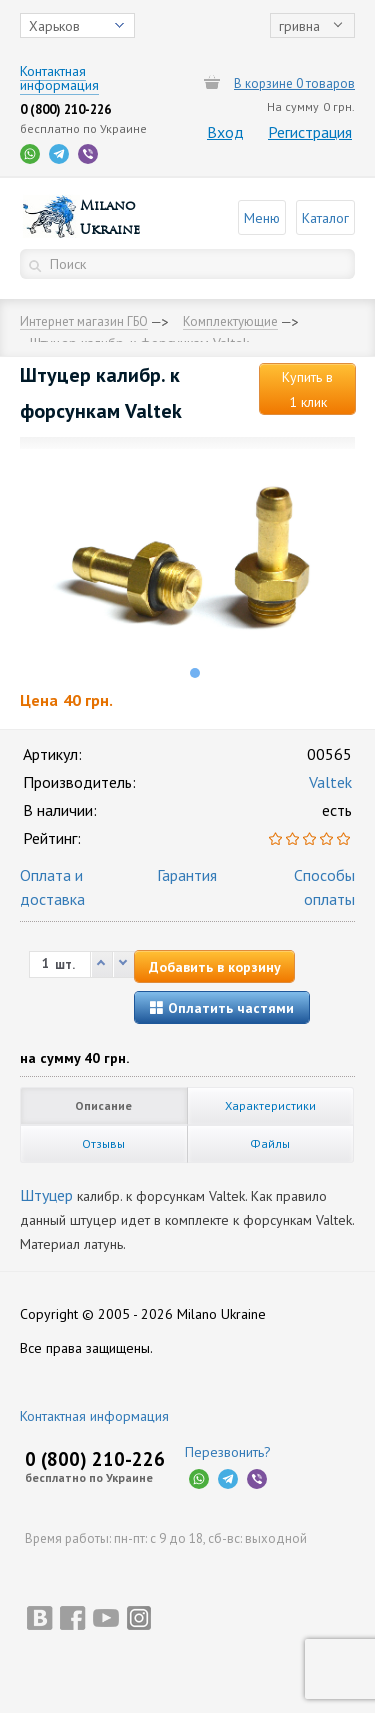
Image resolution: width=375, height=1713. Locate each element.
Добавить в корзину (215, 967)
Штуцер (46, 1195)
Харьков (54, 26)
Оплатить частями (222, 1008)
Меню (262, 218)
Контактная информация (94, 1416)
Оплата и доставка (52, 887)
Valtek (330, 782)
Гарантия (187, 875)
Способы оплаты (324, 887)
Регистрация (310, 132)
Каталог (325, 218)
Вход (225, 132)
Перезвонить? (228, 1452)
